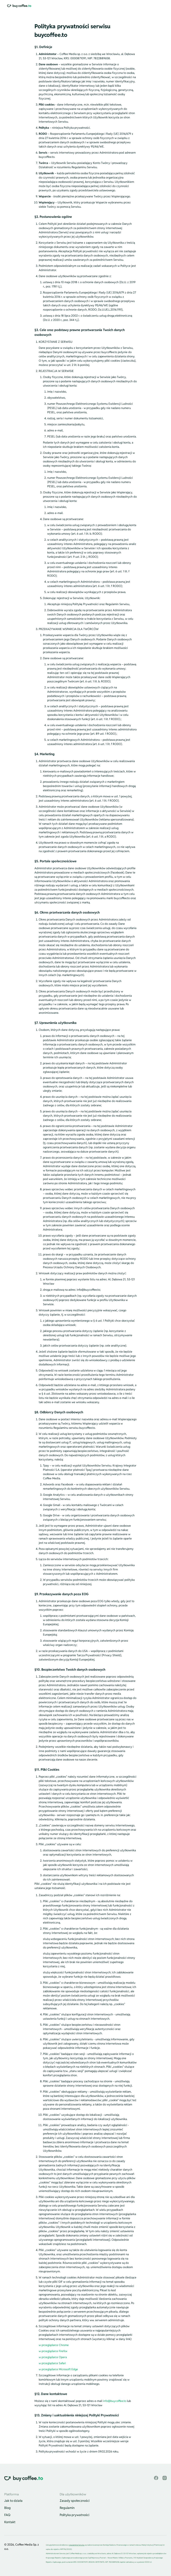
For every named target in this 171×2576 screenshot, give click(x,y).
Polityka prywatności (74, 2515)
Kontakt (9, 2522)
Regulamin (67, 2508)
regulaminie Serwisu (77, 2545)
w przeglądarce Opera (53, 2357)
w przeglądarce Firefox (53, 2351)
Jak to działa (13, 2501)
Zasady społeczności (74, 2501)
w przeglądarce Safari (52, 2363)
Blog (7, 2508)
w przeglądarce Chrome (54, 2345)
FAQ (7, 2515)
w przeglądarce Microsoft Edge (58, 2369)
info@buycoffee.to (114, 2401)
